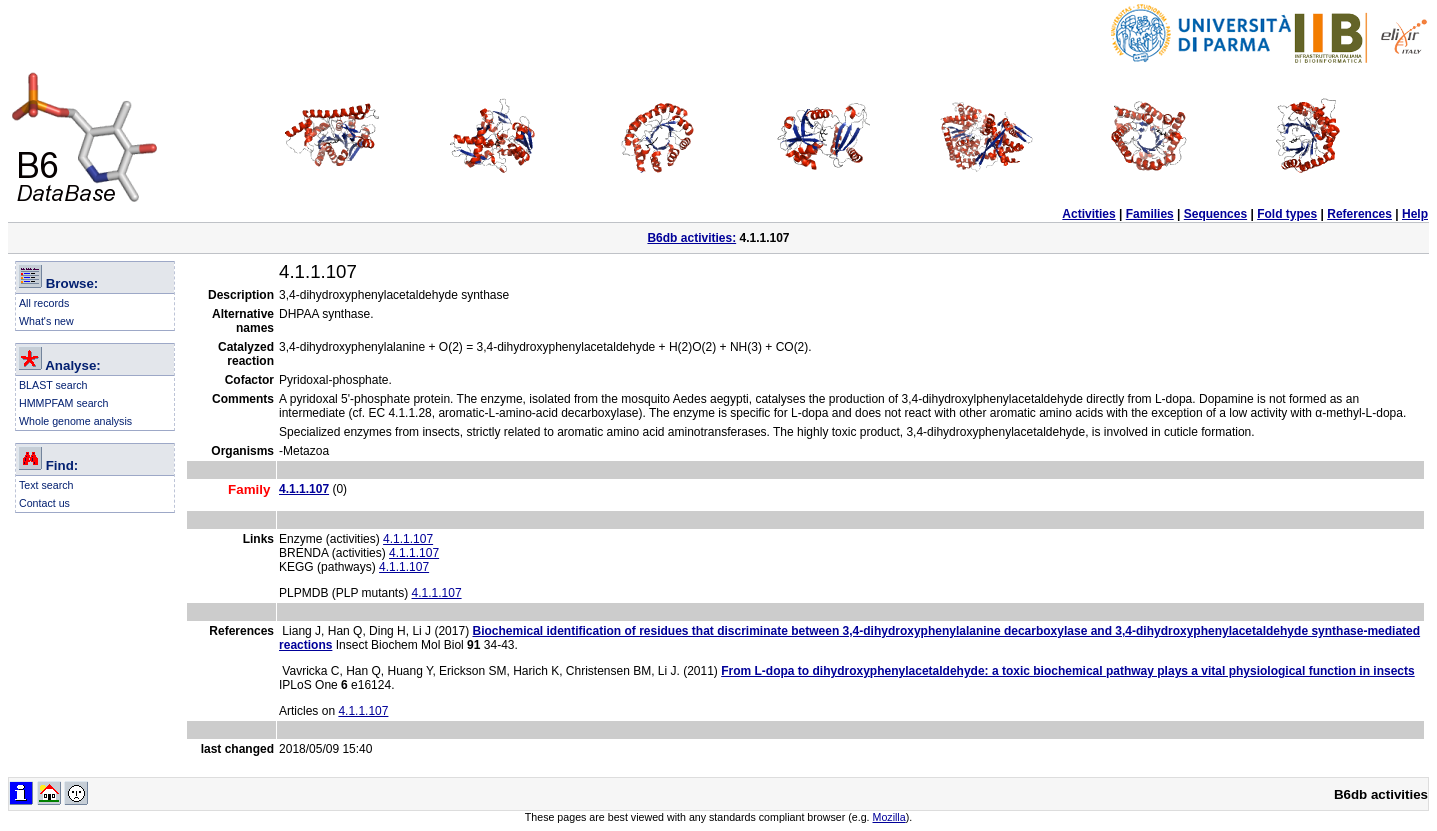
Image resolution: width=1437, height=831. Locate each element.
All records (44, 303)
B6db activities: (691, 238)
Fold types (1287, 214)
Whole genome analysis (75, 421)
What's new (46, 321)
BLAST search (53, 385)
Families (1150, 214)
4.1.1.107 (408, 539)
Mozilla (889, 817)
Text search (46, 485)
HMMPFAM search (63, 403)
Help (1415, 214)
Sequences (1215, 214)
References (1359, 214)
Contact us (44, 503)
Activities (1088, 214)
